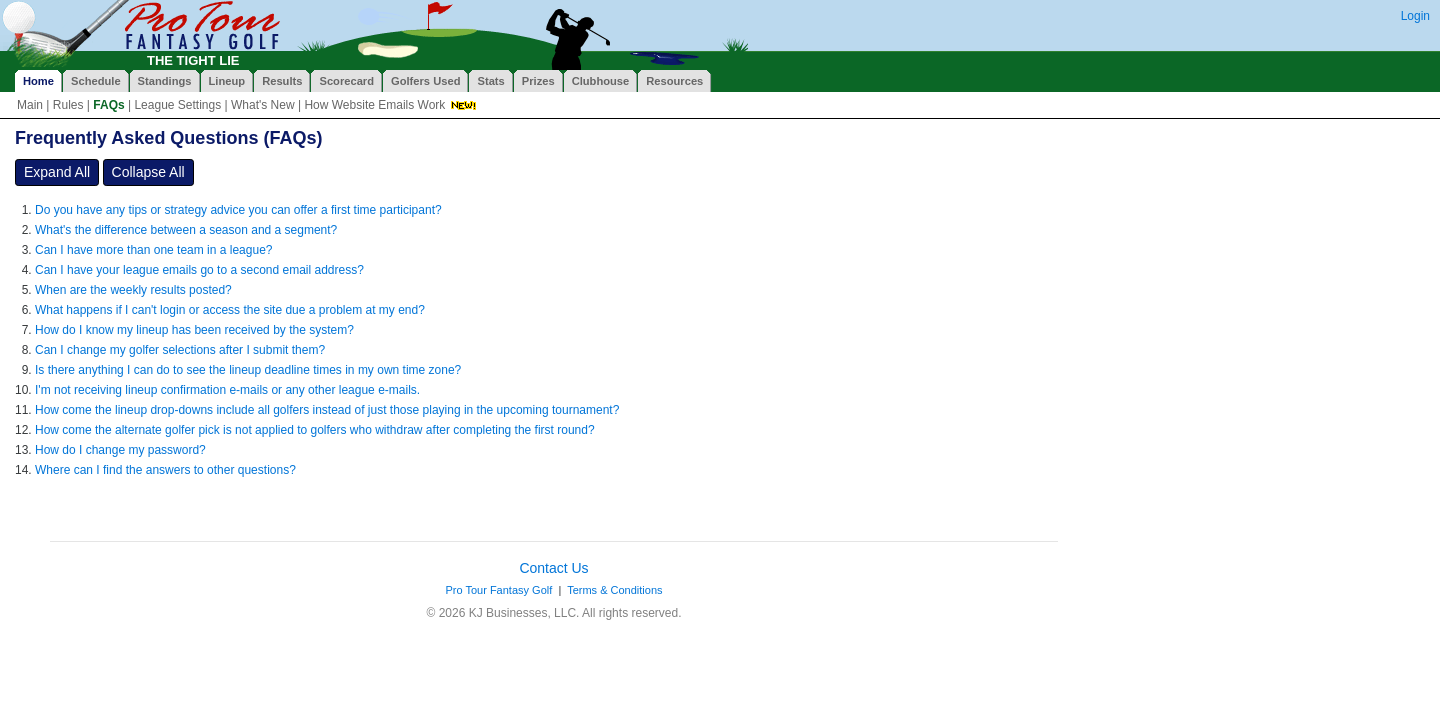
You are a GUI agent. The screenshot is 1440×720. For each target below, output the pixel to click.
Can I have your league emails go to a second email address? (199, 270)
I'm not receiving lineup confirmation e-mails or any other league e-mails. (227, 390)
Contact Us (553, 568)
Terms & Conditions (614, 590)
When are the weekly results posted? (133, 290)
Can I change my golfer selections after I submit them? (180, 350)
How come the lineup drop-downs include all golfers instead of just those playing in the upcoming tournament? (327, 410)
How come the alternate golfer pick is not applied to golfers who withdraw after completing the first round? (315, 430)
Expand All (57, 172)
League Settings (177, 105)
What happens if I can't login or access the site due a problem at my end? (230, 310)
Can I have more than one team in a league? (154, 250)
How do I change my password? (120, 450)
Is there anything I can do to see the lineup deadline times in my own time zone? (248, 370)
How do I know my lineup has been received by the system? (194, 330)
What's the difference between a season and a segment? (186, 230)
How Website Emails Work (374, 105)
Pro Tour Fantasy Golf (498, 590)
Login (1415, 16)
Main (30, 105)
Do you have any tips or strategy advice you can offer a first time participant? (238, 210)
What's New (263, 105)
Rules (68, 105)
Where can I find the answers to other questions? (165, 470)
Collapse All (148, 172)
